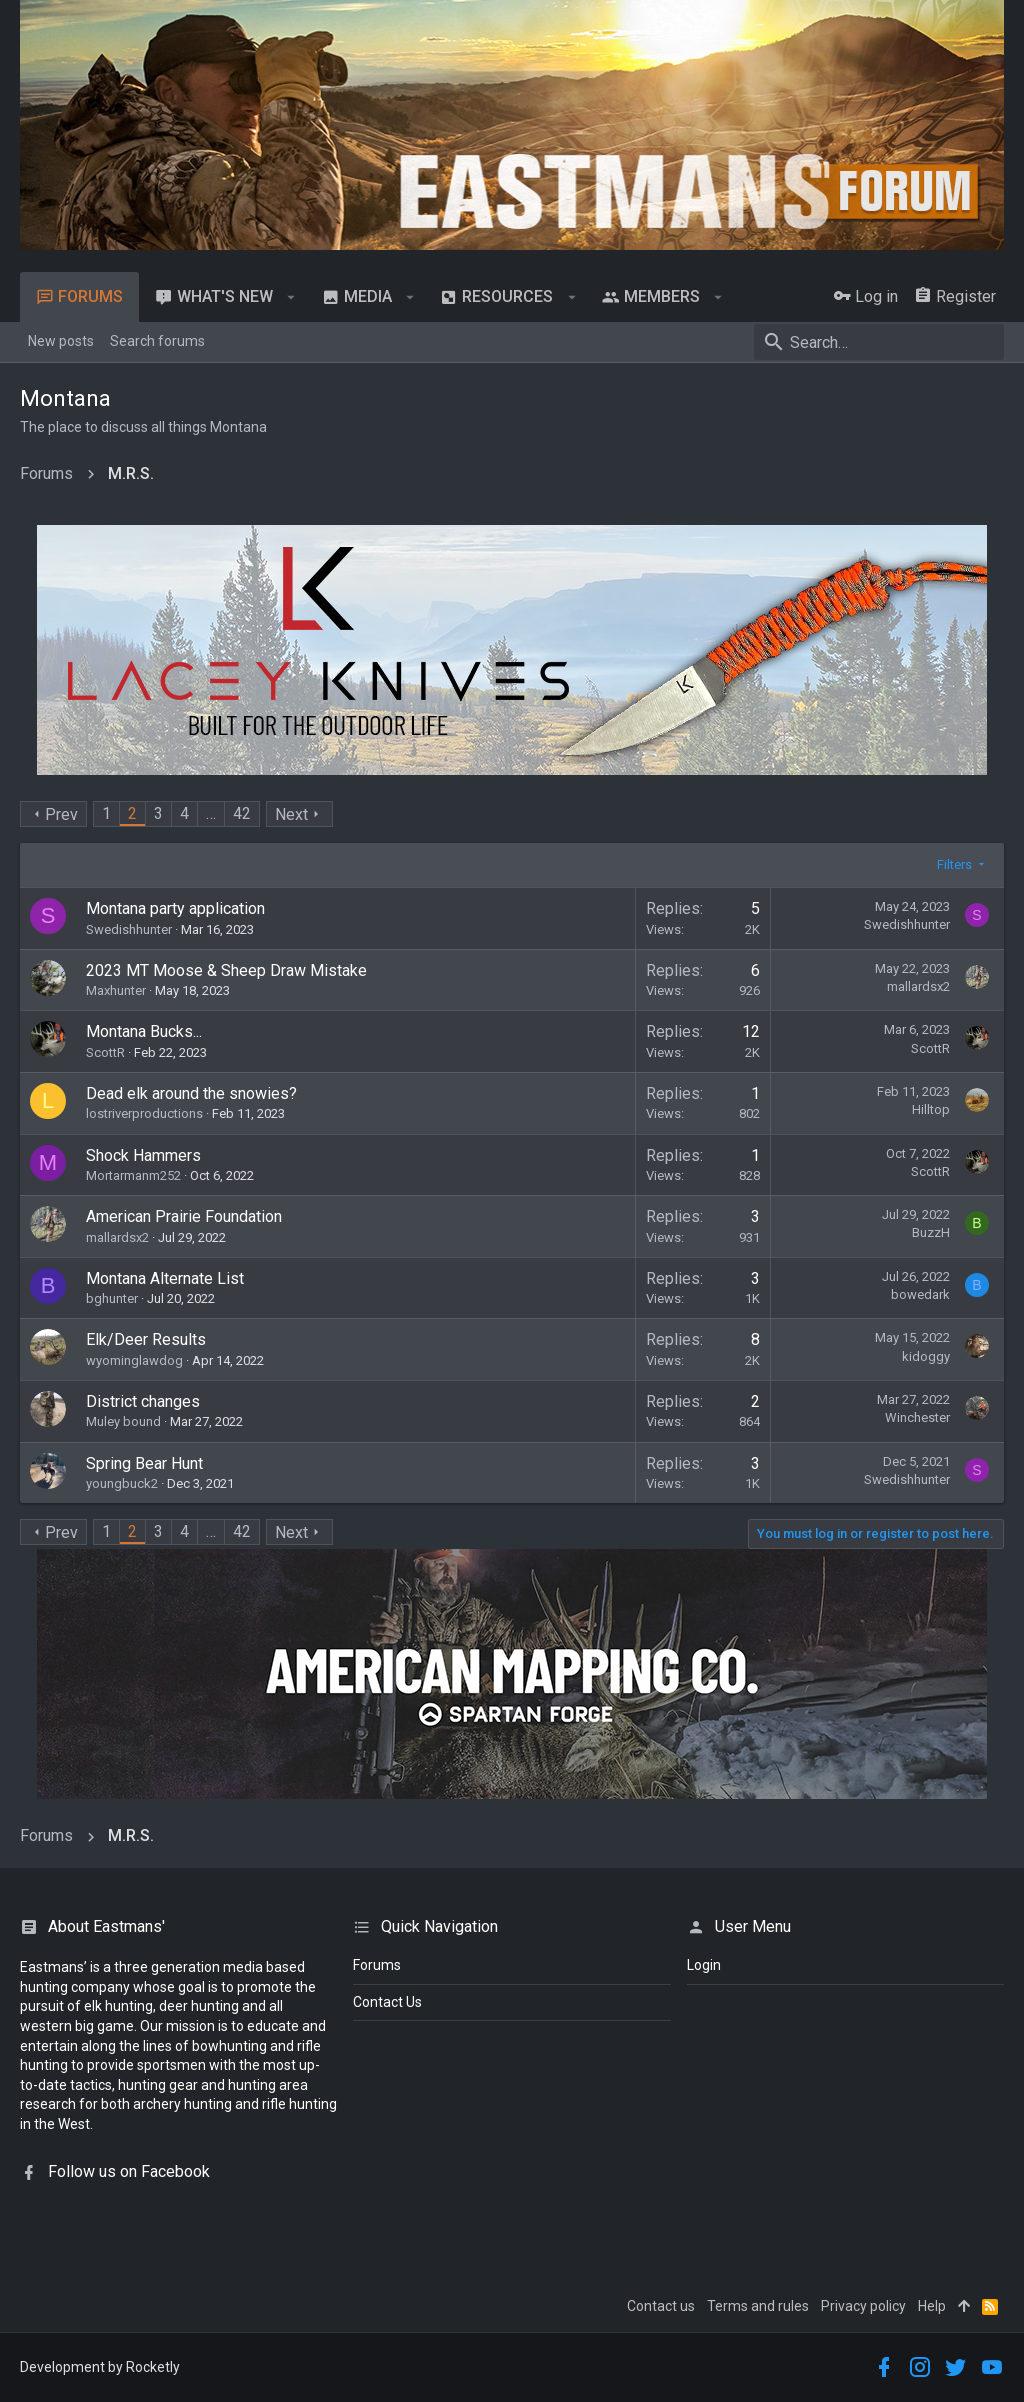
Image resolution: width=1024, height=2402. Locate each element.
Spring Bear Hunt (144, 1463)
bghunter (112, 1298)
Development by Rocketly (100, 2367)
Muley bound (123, 1421)
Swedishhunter (129, 929)
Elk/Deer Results (146, 1339)
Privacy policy (863, 2306)
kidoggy (926, 1356)
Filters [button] (954, 864)
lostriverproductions (144, 1113)
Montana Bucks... (144, 1031)
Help (932, 2306)
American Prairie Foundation (184, 1216)
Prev (61, 814)
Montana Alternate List (165, 1278)
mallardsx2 (918, 986)
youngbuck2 (122, 1483)
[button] (291, 297)
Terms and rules (758, 2306)
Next (291, 814)
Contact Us (387, 2002)
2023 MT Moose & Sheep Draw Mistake (226, 970)
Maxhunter (116, 990)
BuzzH (931, 1232)
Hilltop (931, 1109)
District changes (143, 1401)
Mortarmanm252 (133, 1175)
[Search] (879, 342)
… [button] (211, 813)
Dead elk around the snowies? (191, 1093)
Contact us (661, 2306)
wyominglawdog (134, 1360)
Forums (377, 1965)
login (704, 1965)
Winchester (917, 1417)
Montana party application (175, 908)
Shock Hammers (143, 1155)
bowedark (920, 1294)
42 (242, 813)
